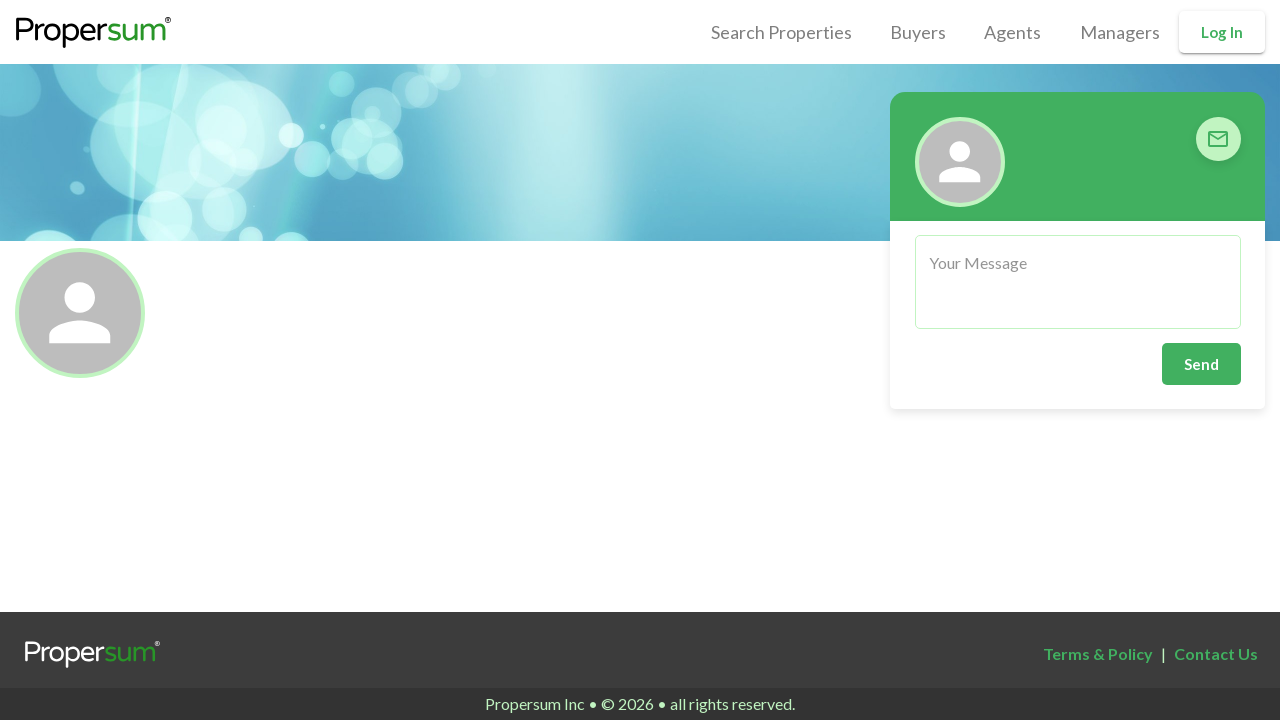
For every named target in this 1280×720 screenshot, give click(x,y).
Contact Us (1216, 653)
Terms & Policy (1098, 653)
